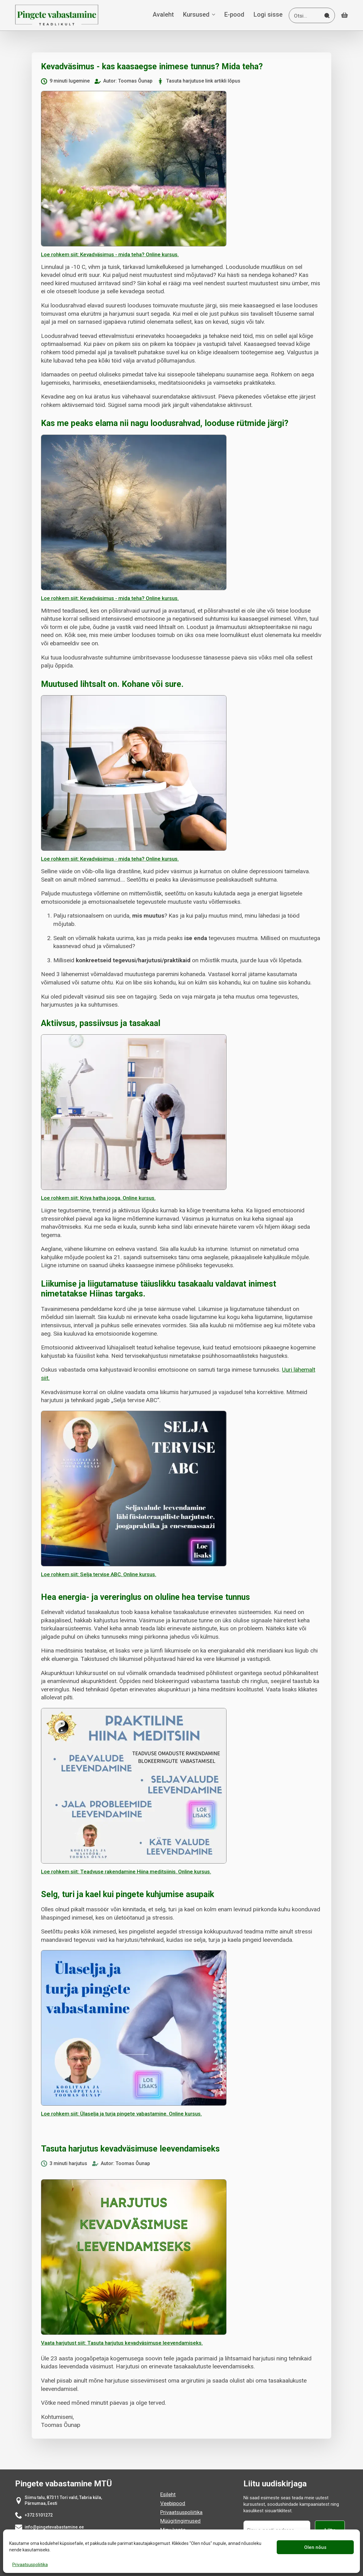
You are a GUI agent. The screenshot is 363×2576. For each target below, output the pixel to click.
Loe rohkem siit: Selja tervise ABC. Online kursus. (98, 1574)
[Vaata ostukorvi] (344, 15)
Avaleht (163, 14)
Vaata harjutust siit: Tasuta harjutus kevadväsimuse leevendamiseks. (122, 2343)
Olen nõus (315, 2547)
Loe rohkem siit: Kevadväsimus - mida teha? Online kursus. (110, 254)
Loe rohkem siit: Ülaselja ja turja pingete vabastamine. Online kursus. (121, 2114)
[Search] (327, 15)
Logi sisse (268, 14)
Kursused (196, 14)
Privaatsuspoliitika (30, 2564)
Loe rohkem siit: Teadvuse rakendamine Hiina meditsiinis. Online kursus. (126, 1871)
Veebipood (172, 2503)
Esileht (168, 2494)
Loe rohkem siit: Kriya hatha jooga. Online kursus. (98, 1198)
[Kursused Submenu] (212, 15)
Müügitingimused (180, 2521)
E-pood (234, 14)
